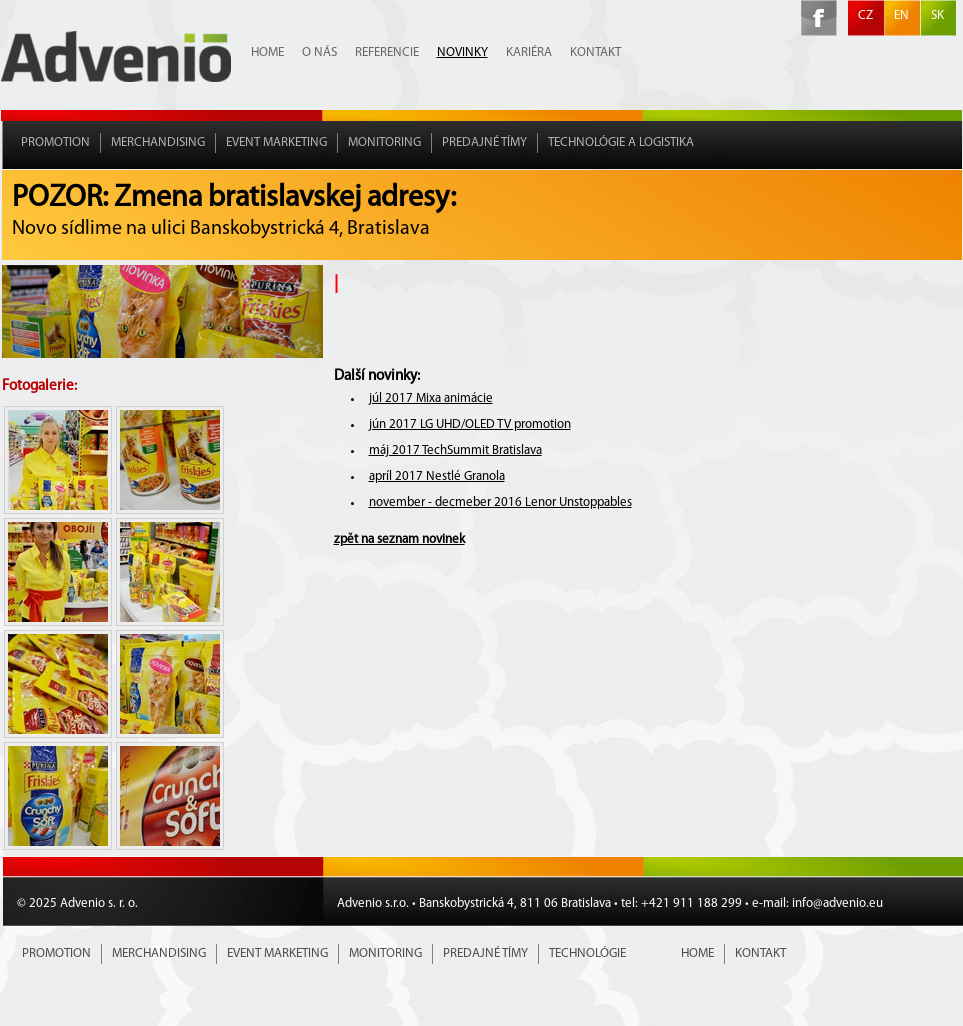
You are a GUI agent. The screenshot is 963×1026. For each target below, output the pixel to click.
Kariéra (529, 52)
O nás (319, 52)
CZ (865, 15)
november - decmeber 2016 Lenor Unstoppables (500, 502)
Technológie (587, 953)
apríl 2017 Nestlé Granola (437, 476)
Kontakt (595, 52)
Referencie (387, 52)
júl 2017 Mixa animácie (431, 398)
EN (901, 15)
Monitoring (384, 142)
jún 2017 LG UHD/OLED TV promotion (470, 424)
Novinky (462, 52)
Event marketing (276, 142)
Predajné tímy (484, 142)
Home (267, 52)
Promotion (55, 142)
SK (937, 15)
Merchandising (158, 142)
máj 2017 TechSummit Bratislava (455, 450)
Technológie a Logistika (621, 142)
